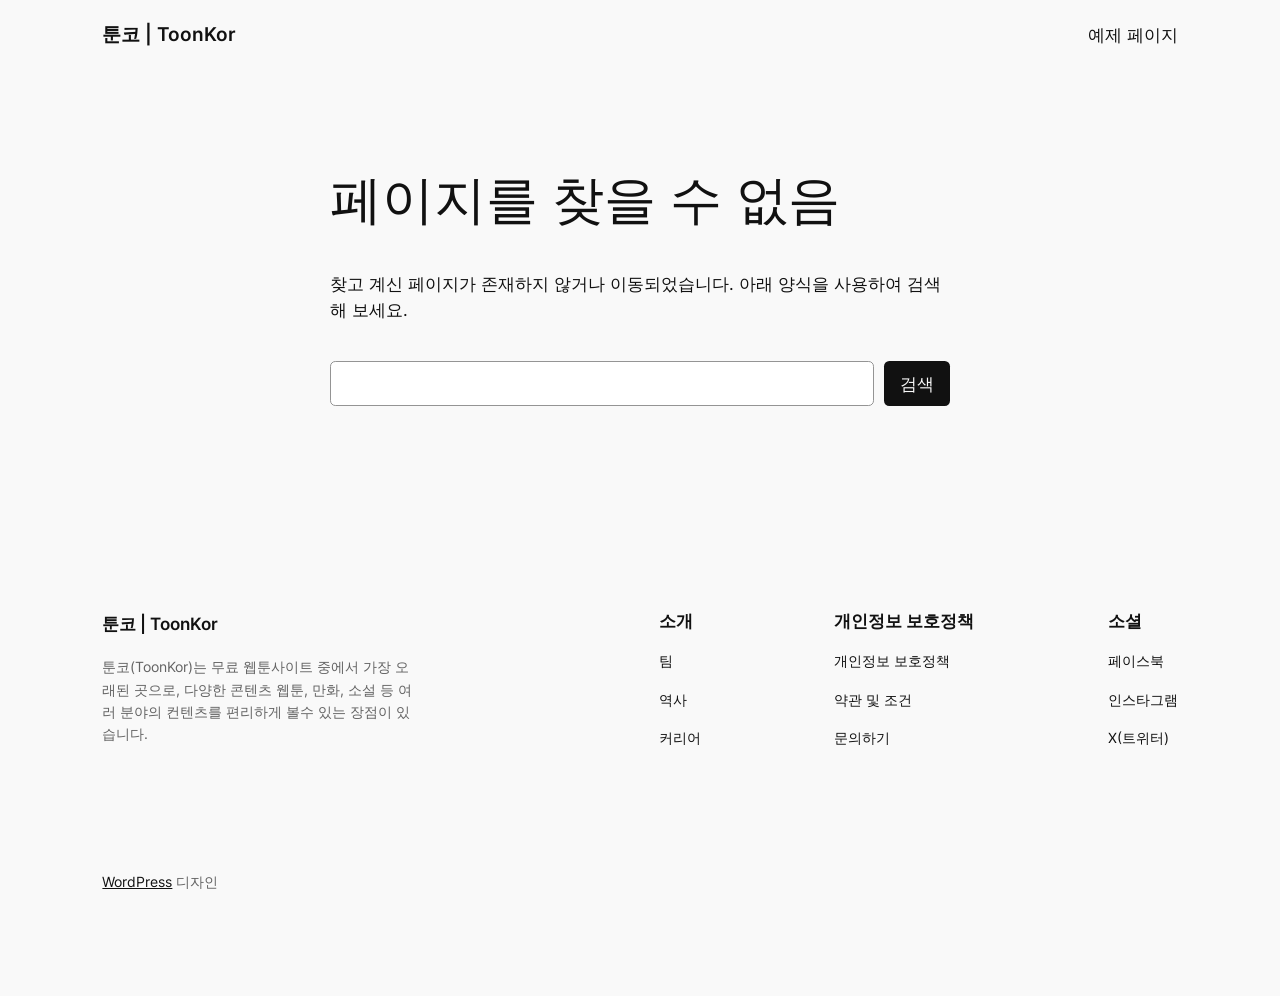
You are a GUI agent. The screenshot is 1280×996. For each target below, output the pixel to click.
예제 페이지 (1133, 35)
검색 (917, 384)
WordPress (137, 881)
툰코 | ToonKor (169, 34)
